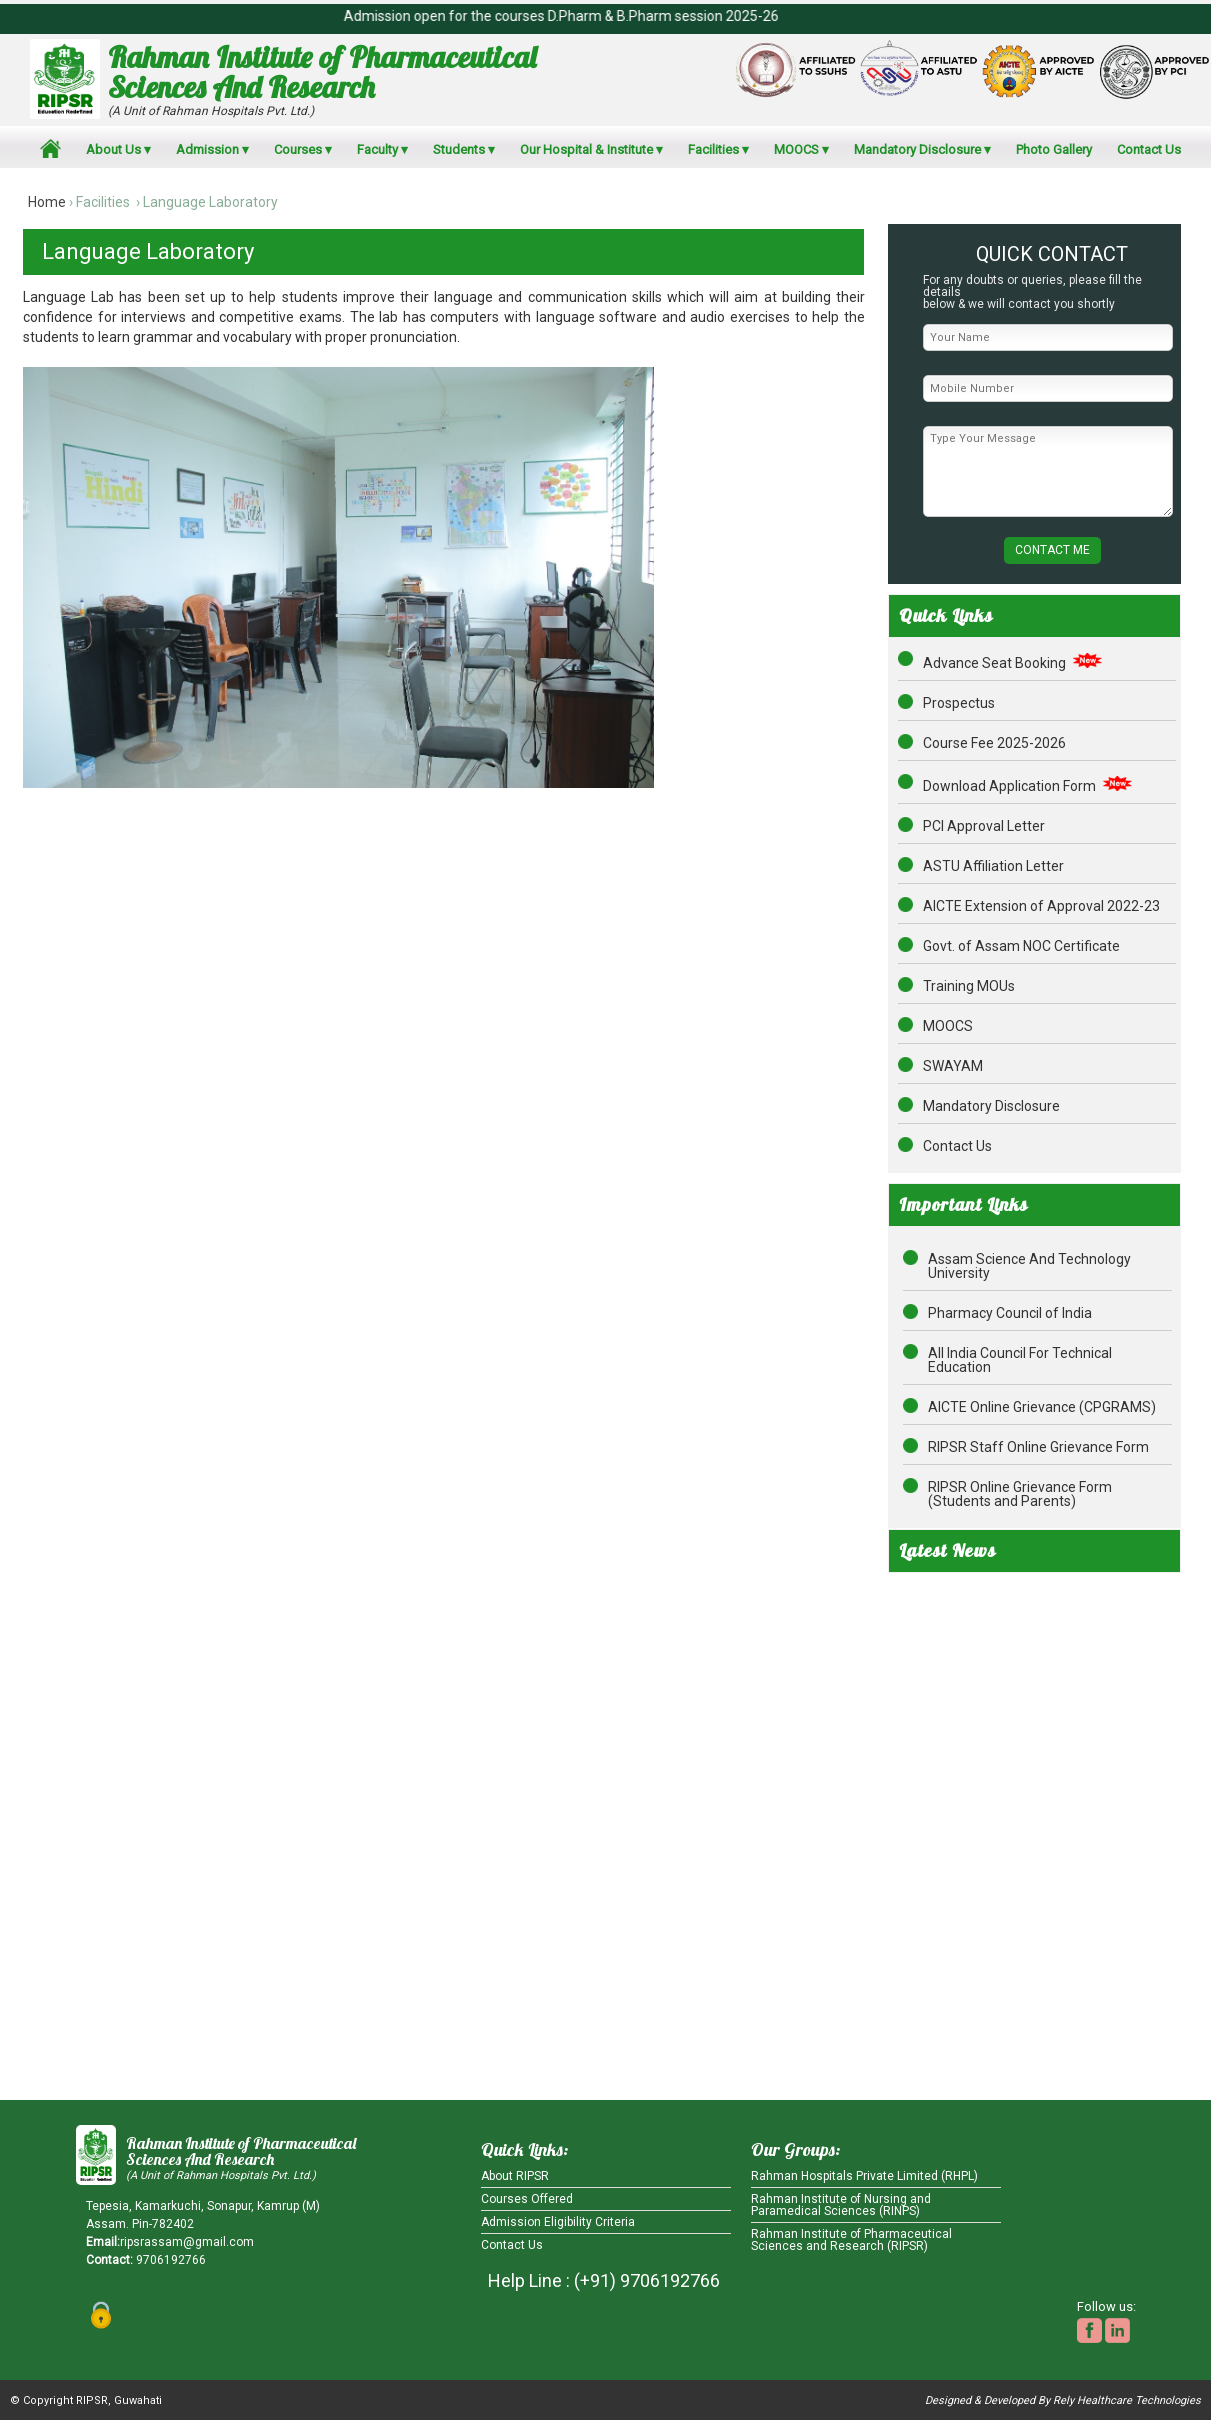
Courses (298, 149)
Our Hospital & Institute (586, 149)
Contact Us (1149, 149)
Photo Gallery (1054, 149)
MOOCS (796, 149)
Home (47, 202)
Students (459, 149)
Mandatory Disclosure (917, 149)
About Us (113, 149)
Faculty (377, 149)
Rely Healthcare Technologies (1127, 2400)
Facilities (713, 149)
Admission (207, 149)
